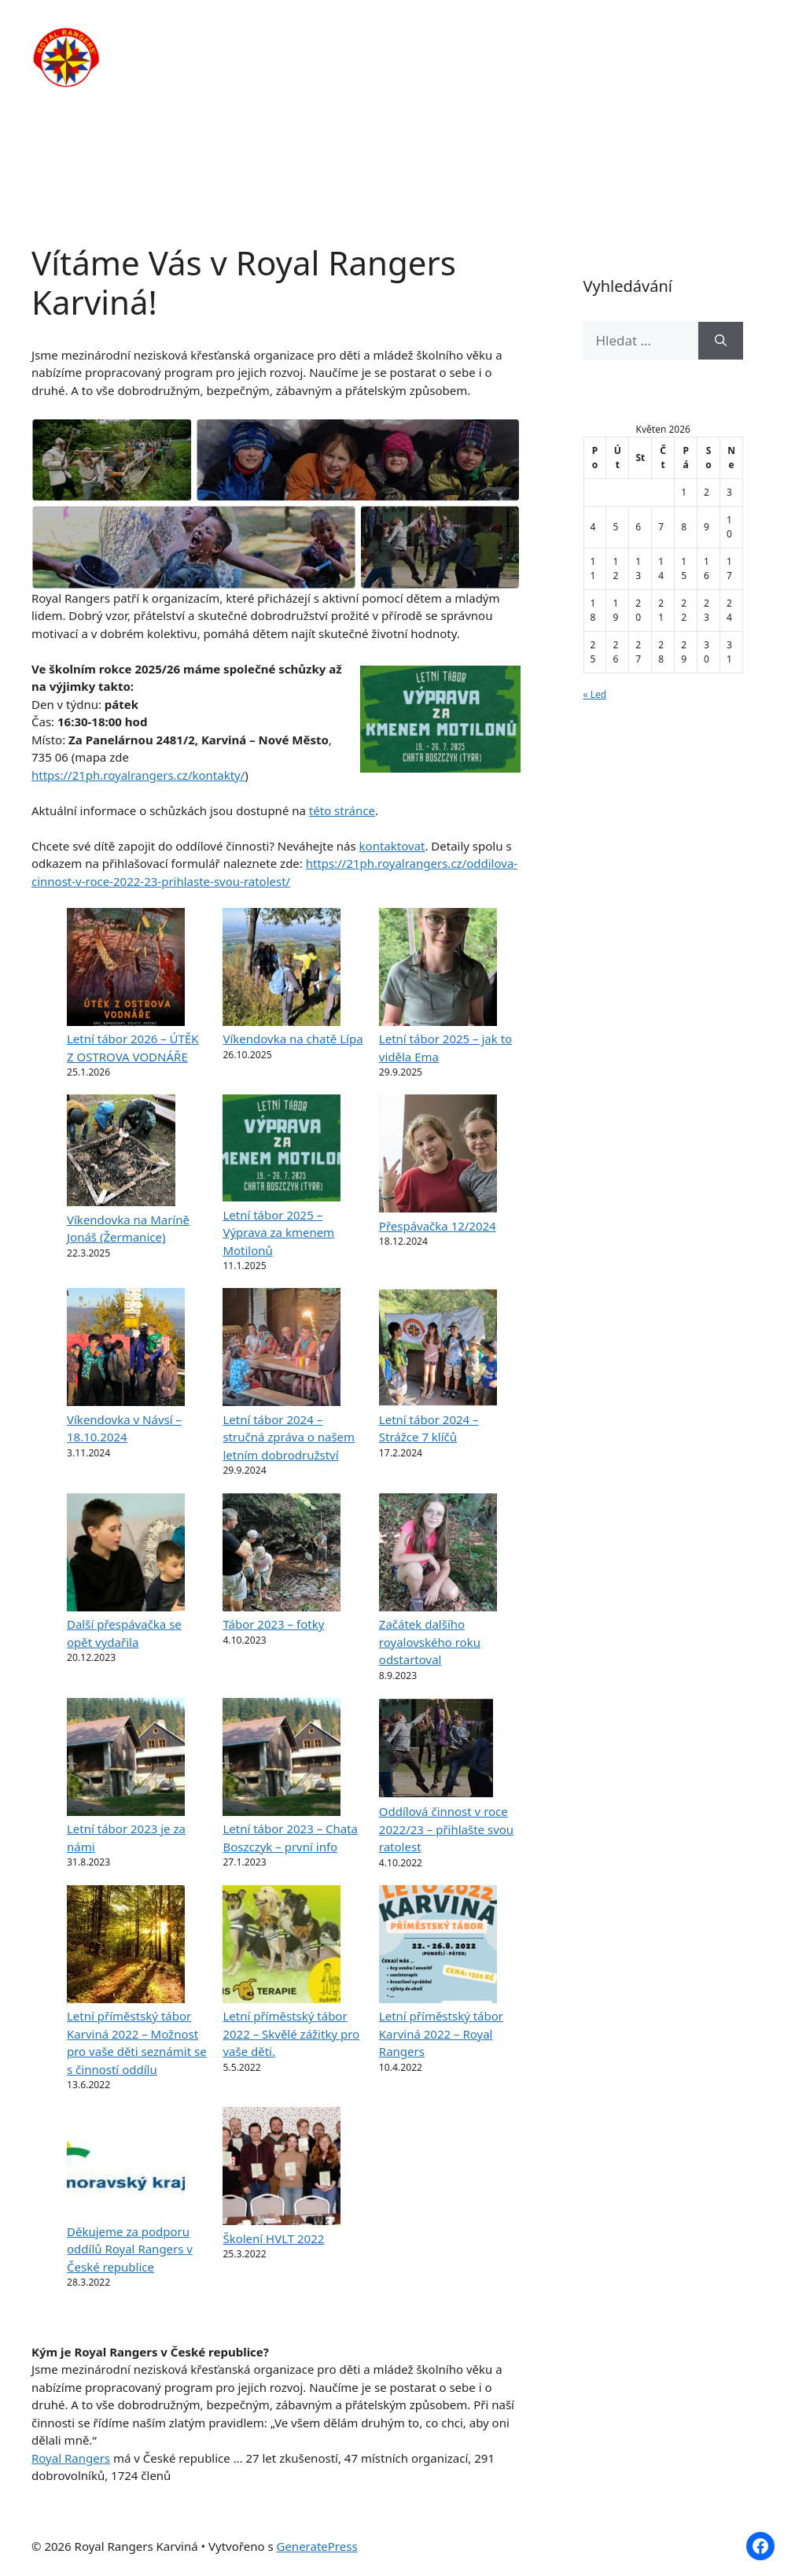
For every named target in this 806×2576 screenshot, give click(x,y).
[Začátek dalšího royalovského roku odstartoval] (438, 1554)
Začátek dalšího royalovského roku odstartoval (429, 1641)
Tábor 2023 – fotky (273, 1624)
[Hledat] (720, 341)
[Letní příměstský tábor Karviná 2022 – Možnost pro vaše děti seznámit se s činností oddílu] (126, 1946)
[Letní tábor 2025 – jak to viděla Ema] (438, 969)
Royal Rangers (70, 2458)
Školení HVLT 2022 (273, 2238)
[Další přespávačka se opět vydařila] (126, 1554)
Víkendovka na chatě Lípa (293, 1038)
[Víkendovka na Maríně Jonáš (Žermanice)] (121, 1152)
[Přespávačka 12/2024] (438, 1155)
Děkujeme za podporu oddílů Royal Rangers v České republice (130, 2249)
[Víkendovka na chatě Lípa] (281, 969)
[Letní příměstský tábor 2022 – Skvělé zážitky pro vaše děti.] (281, 1946)
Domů (272, 39)
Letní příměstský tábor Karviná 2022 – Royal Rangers (441, 2033)
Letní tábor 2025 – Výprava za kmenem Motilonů (278, 1232)
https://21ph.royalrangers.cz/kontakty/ (138, 775)
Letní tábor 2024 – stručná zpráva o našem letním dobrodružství (289, 1437)
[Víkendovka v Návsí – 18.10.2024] (126, 1349)
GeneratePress (316, 2546)
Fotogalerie (691, 39)
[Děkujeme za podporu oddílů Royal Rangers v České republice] (126, 2165)
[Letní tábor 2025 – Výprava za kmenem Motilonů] (281, 1150)
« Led (595, 694)
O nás (338, 39)
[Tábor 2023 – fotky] (281, 1554)
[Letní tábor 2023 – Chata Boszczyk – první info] (281, 1759)
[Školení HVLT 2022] (281, 2168)
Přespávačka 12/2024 (437, 1226)
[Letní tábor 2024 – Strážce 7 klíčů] (438, 1349)
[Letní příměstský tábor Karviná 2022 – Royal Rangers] (438, 1946)
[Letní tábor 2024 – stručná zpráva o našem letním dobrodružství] (281, 1349)
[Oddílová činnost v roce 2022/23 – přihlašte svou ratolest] (436, 1750)
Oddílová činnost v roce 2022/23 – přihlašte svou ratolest (446, 1828)
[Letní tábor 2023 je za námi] (126, 1759)
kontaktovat (392, 846)
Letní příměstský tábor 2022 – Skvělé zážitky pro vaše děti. (291, 2033)
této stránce (342, 810)
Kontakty (282, 86)
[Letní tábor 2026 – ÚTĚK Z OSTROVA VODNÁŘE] (126, 969)
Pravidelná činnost (440, 39)
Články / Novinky (577, 39)
